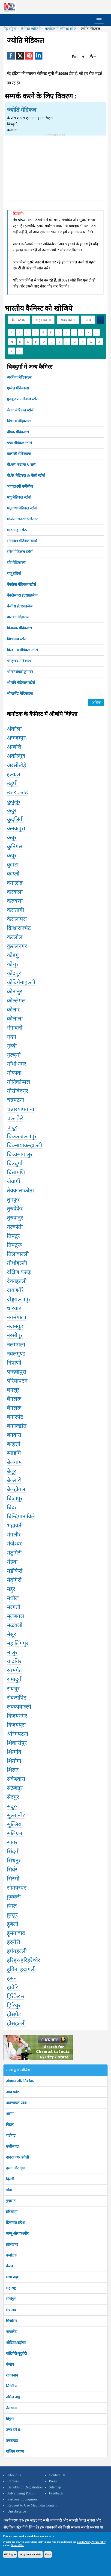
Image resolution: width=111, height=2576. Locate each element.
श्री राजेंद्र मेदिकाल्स (20, 693)
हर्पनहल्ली (17, 1951)
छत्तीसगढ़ (12, 2146)
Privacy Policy (98, 2542)
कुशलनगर (17, 946)
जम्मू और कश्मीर (17, 2233)
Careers (13, 2481)
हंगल (12, 1906)
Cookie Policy (83, 2542)
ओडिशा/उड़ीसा (16, 2343)
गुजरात (10, 2201)
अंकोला (14, 729)
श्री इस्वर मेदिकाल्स (19, 661)
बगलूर (13, 1390)
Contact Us (57, 2475)
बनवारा (14, 1435)
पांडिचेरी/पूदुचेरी (16, 2353)
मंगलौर (14, 1535)
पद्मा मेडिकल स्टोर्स (19, 443)
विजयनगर (17, 1716)
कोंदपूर (14, 973)
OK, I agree (10, 2554)
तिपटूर (13, 1236)
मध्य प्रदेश (12, 2277)
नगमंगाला (16, 1317)
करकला (15, 892)
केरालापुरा (17, 919)
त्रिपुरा (10, 2419)
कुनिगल (14, 847)
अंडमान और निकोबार (20, 2081)
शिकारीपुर (17, 1743)
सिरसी (13, 1879)
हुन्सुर (12, 1915)
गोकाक (14, 1073)
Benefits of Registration (25, 2487)
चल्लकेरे (15, 1118)
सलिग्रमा (15, 1833)
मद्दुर (11, 1589)
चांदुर (12, 1127)
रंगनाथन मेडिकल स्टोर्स (22, 541)
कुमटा (12, 865)
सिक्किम (12, 2386)
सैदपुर (13, 1797)
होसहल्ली (16, 2023)
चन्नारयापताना (20, 1109)
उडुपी (12, 783)
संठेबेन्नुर (15, 1788)
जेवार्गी (13, 1182)
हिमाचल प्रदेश (15, 2223)
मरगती (13, 1607)
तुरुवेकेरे (15, 1209)
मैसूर (11, 1634)
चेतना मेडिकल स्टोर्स (20, 410)
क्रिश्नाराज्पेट (19, 928)
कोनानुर (14, 992)
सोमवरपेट (17, 1888)
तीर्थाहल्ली (17, 1263)
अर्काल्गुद (16, 756)
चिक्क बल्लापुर (22, 1136)
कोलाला (15, 1019)
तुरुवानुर (15, 1218)
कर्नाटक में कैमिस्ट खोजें (60, 29)
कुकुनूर (14, 801)
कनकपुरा (16, 828)
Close (48, 2554)
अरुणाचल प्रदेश (16, 2103)
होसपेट (14, 2014)
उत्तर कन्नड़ (17, 792)
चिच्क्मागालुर (20, 1154)
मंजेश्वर (14, 1544)
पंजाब (10, 2364)
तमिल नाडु (13, 2397)
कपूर (12, 856)
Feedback (56, 2493)
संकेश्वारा (16, 1779)
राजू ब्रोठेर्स (14, 573)
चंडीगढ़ (10, 2135)
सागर (12, 1843)
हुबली (12, 1924)
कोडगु (13, 955)
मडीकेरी (14, 1571)
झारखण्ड (12, 2244)
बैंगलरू (14, 1399)
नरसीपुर (15, 1335)
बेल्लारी (14, 1480)
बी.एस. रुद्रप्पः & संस (21, 465)
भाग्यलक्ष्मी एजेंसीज (20, 486)
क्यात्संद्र (15, 883)
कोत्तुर (13, 964)
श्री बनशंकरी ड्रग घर (20, 672)
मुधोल (13, 1598)
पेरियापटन (17, 1381)
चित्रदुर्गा (14, 1163)
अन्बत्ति (14, 747)
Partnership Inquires (22, 2499)
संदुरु (12, 1806)
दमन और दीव (15, 2168)
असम (10, 2114)
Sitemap (55, 2487)
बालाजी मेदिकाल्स (19, 454)
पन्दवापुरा (16, 1372)
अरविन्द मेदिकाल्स (19, 377)
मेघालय (11, 2310)
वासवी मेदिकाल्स (18, 617)
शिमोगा (14, 1761)
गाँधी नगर (16, 1064)
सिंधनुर (14, 1861)
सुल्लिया (15, 1824)
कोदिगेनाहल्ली (21, 982)
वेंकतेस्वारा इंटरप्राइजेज (22, 595)
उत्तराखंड (12, 2441)
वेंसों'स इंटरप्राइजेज (20, 606)
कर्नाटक (11, 2255)
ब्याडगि (14, 1453)
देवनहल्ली (17, 1281)
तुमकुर (13, 1200)
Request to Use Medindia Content (32, 2505)
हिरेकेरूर (15, 1996)
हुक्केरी (14, 1897)
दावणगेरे (15, 1290)
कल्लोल (14, 937)
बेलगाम (14, 1462)
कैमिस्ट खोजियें (31, 29)
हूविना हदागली (21, 1969)
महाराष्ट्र (11, 2288)
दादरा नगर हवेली (17, 2157)
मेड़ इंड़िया (10, 29)
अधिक (96, 703)
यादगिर (14, 1661)
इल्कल (13, 774)
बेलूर (11, 1471)
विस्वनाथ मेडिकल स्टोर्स (22, 650)
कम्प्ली (13, 874)
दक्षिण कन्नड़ (19, 1272)
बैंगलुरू (14, 1408)
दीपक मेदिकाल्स (18, 432)
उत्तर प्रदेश (13, 2430)
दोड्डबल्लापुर (19, 1299)
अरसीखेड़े (16, 765)
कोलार (13, 1010)
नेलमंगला (16, 1345)
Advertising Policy (21, 2493)
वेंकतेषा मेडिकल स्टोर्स (21, 584)
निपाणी (14, 1363)
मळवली (14, 1625)
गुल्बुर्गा (14, 1055)
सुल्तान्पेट (16, 1815)
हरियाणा (11, 2212)
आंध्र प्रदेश (13, 2092)
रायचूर (13, 1689)
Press (53, 2481)
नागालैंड (11, 2332)
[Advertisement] (55, 169)
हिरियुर (14, 2005)
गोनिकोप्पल (18, 1082)
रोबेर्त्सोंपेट (16, 1698)
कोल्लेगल (16, 1001)
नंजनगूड (15, 1326)
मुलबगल (15, 1616)
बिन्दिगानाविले (21, 1517)
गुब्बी (12, 1046)
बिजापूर (15, 1498)
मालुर (12, 1652)
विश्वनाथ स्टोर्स (17, 639)
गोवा (9, 2190)
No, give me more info (30, 2554)
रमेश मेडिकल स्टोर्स (20, 552)
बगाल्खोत (17, 1426)
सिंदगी (13, 1852)
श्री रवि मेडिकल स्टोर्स (21, 683)
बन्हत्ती (13, 1444)
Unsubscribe (16, 2511)
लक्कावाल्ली (19, 1707)
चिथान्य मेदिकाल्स (19, 421)
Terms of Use (17, 2545)
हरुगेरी (13, 1942)
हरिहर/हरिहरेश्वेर (23, 1960)
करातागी (15, 910)
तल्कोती (15, 1227)
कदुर (11, 810)
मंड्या (12, 1562)
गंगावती (14, 1028)
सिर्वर (12, 1870)
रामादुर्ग (14, 1679)
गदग (11, 1037)
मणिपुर (11, 2299)
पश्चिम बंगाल (15, 2451)
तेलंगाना (11, 2408)
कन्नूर (12, 837)
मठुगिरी (14, 1553)
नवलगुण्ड (16, 1354)
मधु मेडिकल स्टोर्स (19, 497)
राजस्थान (12, 2375)
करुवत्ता (15, 901)
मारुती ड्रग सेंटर (17, 530)
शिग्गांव (14, 1752)
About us (14, 2475)
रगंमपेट (14, 1670)
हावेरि (12, 1987)
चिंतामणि (16, 1172)
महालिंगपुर (17, 1643)
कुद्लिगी (15, 819)
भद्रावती (15, 1526)
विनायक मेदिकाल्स (19, 628)
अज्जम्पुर (16, 738)
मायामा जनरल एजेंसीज (22, 519)
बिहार (10, 2125)
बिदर (12, 1508)
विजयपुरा (16, 1725)
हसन (12, 1978)
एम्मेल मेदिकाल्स (18, 388)
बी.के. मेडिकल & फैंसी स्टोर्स (26, 475)
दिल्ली (10, 2179)
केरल (9, 2266)
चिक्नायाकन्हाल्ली (24, 1145)
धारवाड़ (14, 1308)
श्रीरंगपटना (17, 1734)
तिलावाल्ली (18, 1254)
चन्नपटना (15, 1100)
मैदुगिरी (14, 1580)
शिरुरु (12, 1770)
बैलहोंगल (16, 1489)
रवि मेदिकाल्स (16, 563)
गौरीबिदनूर (17, 1091)
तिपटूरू (14, 1245)
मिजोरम (11, 2321)
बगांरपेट (15, 1417)
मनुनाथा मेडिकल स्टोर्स (22, 508)
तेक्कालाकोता (20, 1191)
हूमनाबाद (16, 1933)
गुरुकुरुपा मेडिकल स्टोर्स (23, 399)
